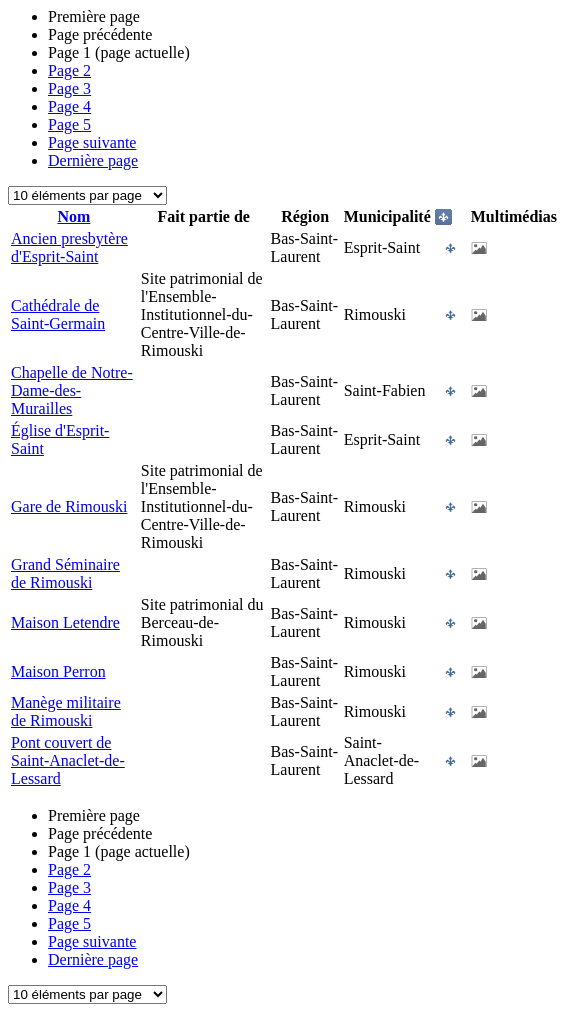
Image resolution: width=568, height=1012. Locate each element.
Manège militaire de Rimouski (66, 711)
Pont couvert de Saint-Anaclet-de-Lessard (68, 760)
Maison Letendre (65, 622)
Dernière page (93, 160)
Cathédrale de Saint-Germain (58, 314)
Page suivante (92, 142)
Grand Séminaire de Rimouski (65, 573)
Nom (73, 216)
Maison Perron (58, 671)
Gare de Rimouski (69, 506)
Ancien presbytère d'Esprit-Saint (69, 247)
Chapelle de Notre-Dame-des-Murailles (72, 390)
